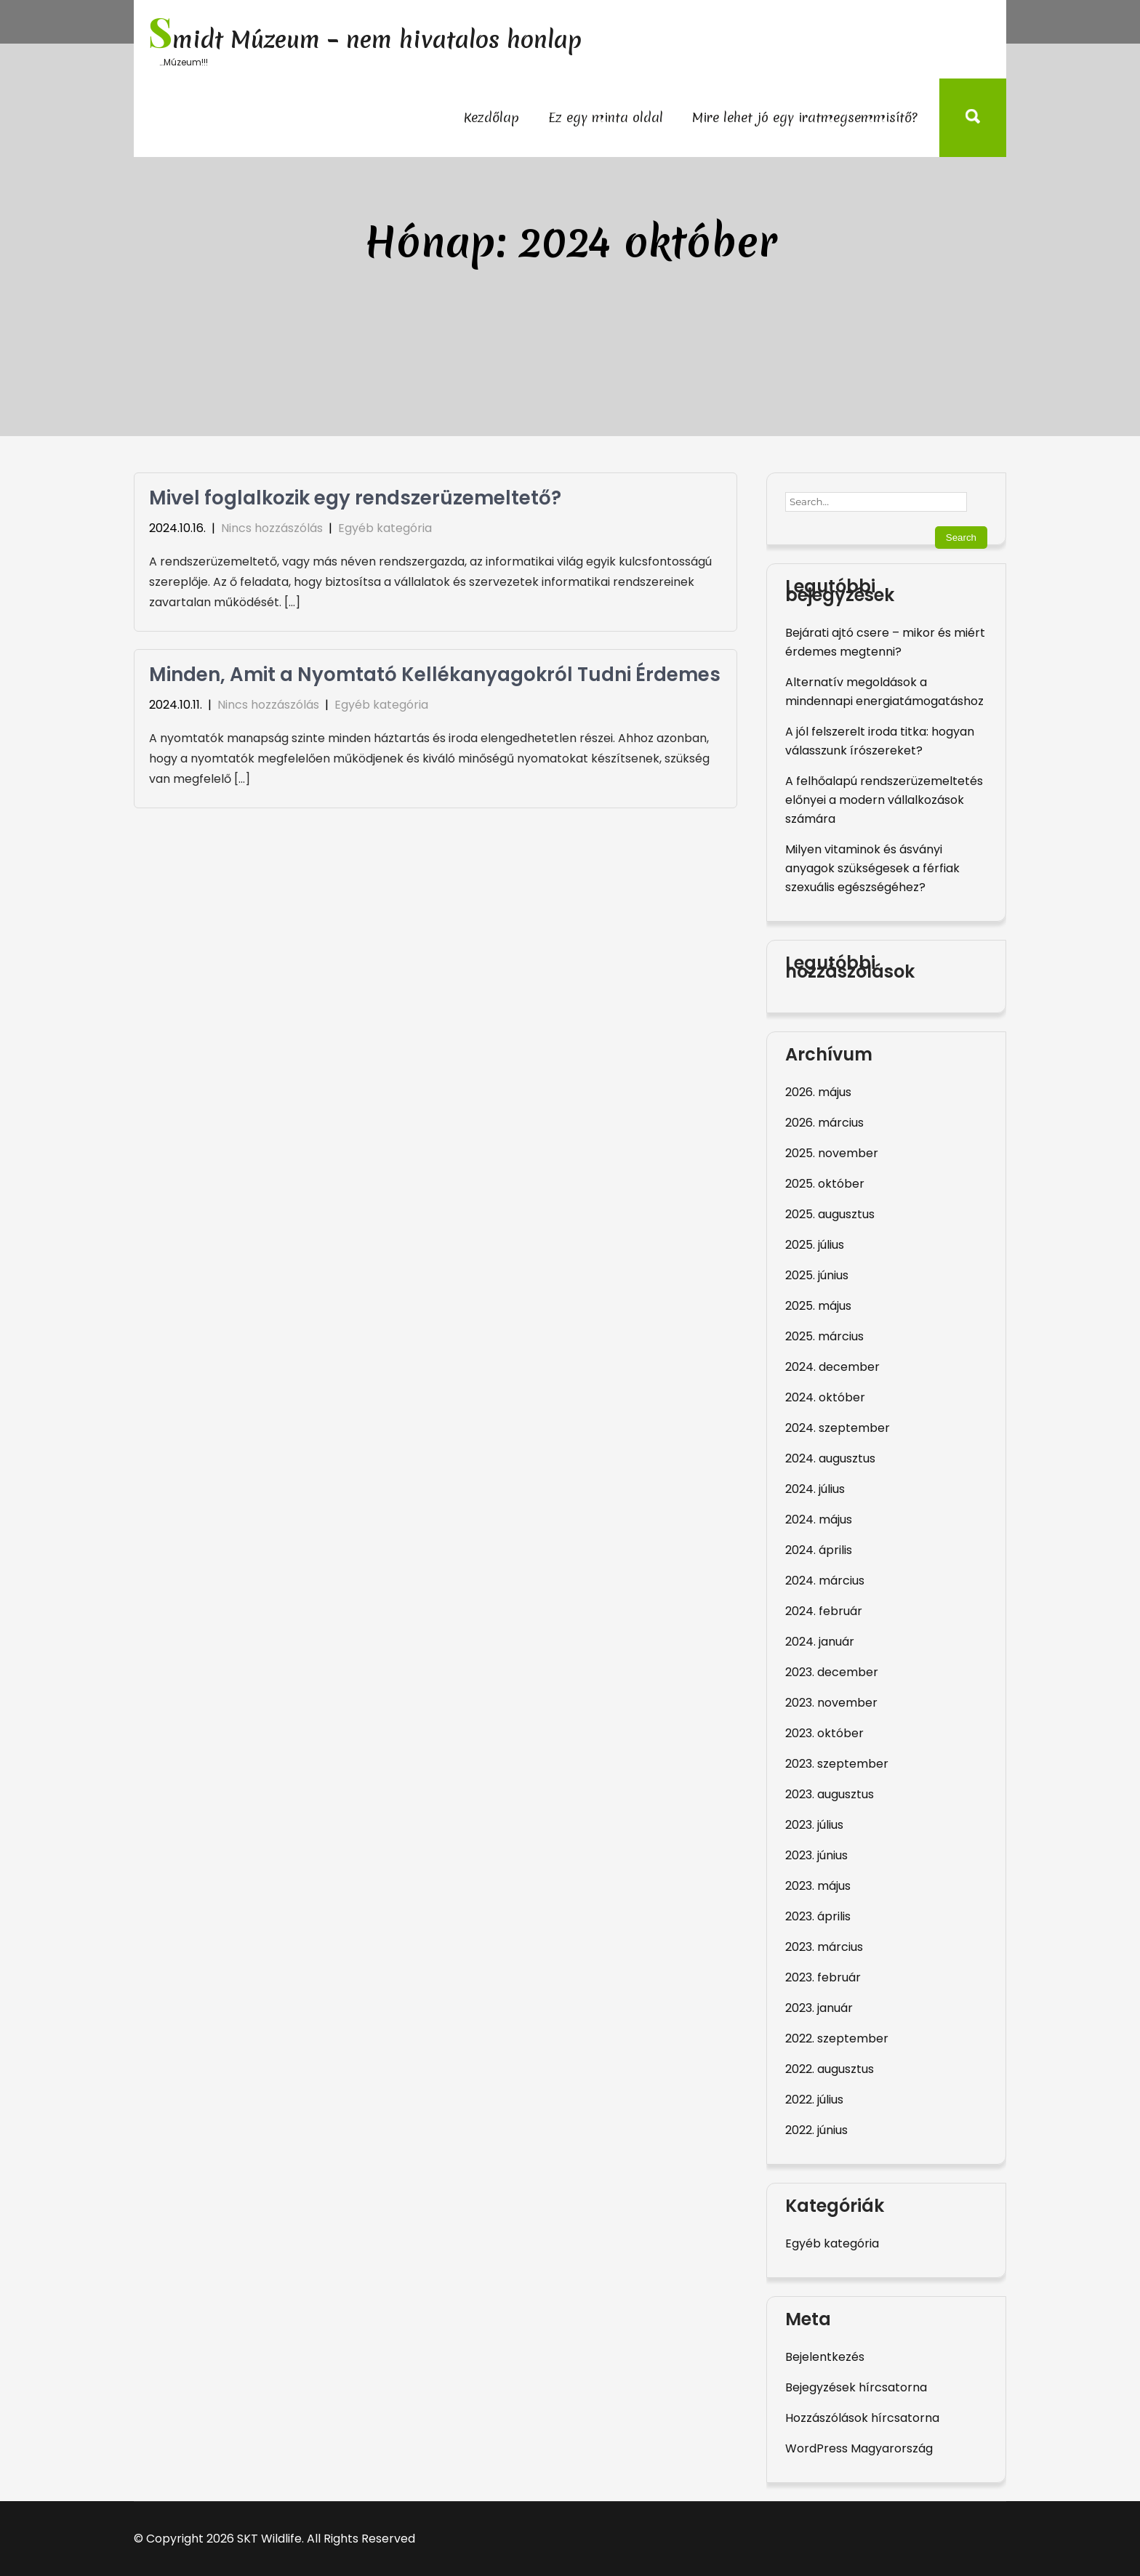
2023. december (831, 1672)
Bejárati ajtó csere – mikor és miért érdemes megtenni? (885, 642)
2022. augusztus (829, 2069)
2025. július (814, 1244)
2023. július (814, 1824)
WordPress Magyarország (859, 2448)
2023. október (824, 1733)
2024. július (815, 1489)
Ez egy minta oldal (605, 117)
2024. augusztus (830, 1458)
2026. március (824, 1122)
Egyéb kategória (385, 528)
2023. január (819, 2008)
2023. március (824, 1947)
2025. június (816, 1275)
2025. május (818, 1305)
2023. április (818, 1916)
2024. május (818, 1519)
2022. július (814, 2099)
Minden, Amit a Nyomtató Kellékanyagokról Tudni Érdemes (434, 674)
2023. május (818, 1885)
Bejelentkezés (824, 2356)
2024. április (818, 1550)
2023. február (823, 1977)
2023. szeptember (836, 1763)
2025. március (824, 1336)
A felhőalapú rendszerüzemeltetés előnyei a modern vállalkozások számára (884, 800)
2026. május (818, 1092)
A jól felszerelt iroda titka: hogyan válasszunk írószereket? (879, 741)
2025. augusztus (830, 1214)
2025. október (824, 1183)
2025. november (831, 1153)
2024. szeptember (837, 1428)
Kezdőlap (491, 117)
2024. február (823, 1611)
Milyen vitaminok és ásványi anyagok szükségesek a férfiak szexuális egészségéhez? (872, 868)
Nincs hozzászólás (272, 528)
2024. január (819, 1641)
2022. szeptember (836, 2038)
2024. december (832, 1367)
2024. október (825, 1397)
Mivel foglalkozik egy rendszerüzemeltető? (355, 498)
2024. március (824, 1580)
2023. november (831, 1702)
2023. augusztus (829, 1794)
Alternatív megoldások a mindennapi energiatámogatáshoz (884, 691)
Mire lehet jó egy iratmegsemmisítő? (805, 117)
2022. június (816, 2130)
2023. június (816, 1855)
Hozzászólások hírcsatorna (862, 2418)
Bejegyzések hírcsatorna (856, 2387)
